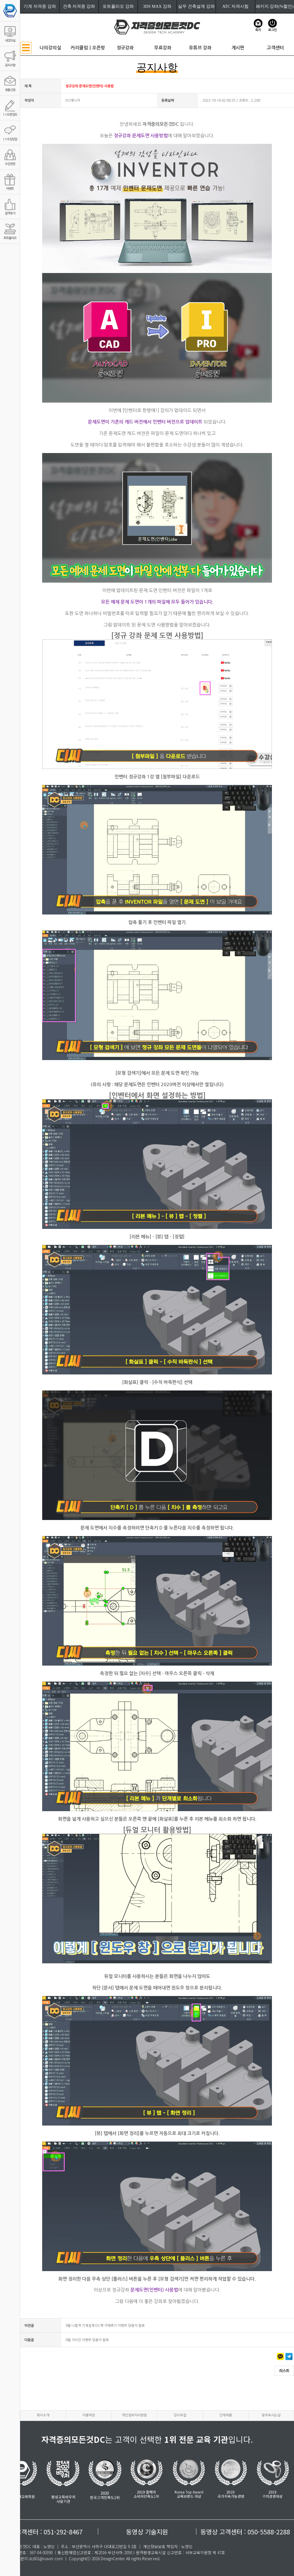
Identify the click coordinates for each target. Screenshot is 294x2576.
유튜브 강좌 (200, 48)
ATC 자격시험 (235, 6)
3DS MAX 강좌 (157, 6)
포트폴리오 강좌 (118, 6)
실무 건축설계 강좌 (196, 6)
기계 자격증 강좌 (40, 6)
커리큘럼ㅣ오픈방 (88, 48)
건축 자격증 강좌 (79, 6)
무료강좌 (162, 48)
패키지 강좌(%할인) (274, 6)
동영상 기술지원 (147, 2531)
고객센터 (275, 48)
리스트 (284, 2371)
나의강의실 (50, 48)
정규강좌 (125, 48)
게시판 (237, 48)
